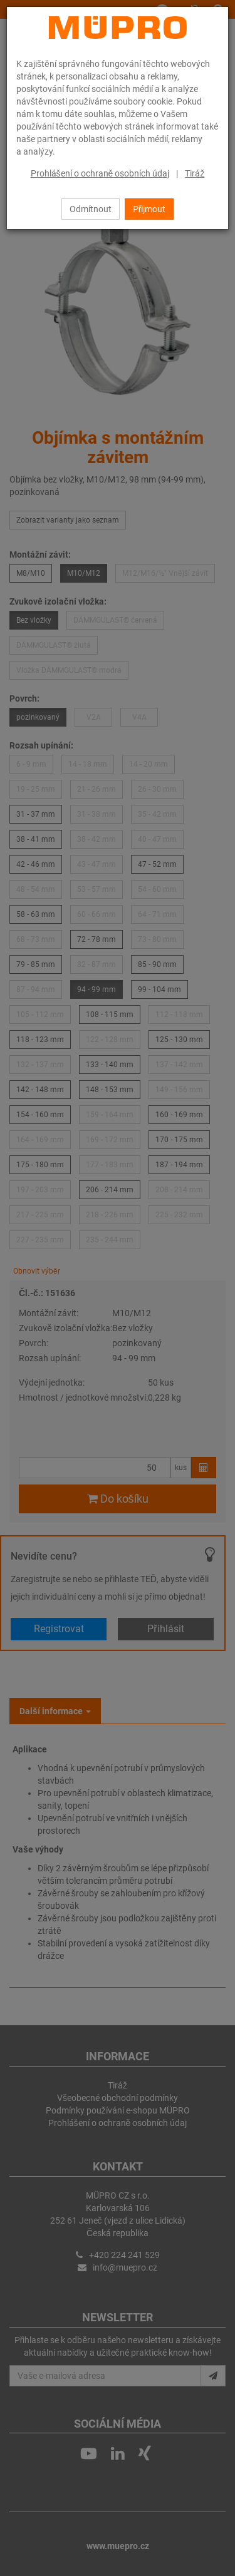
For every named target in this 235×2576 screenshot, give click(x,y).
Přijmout (149, 209)
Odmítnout (91, 209)
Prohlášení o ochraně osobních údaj (100, 173)
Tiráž (194, 173)
